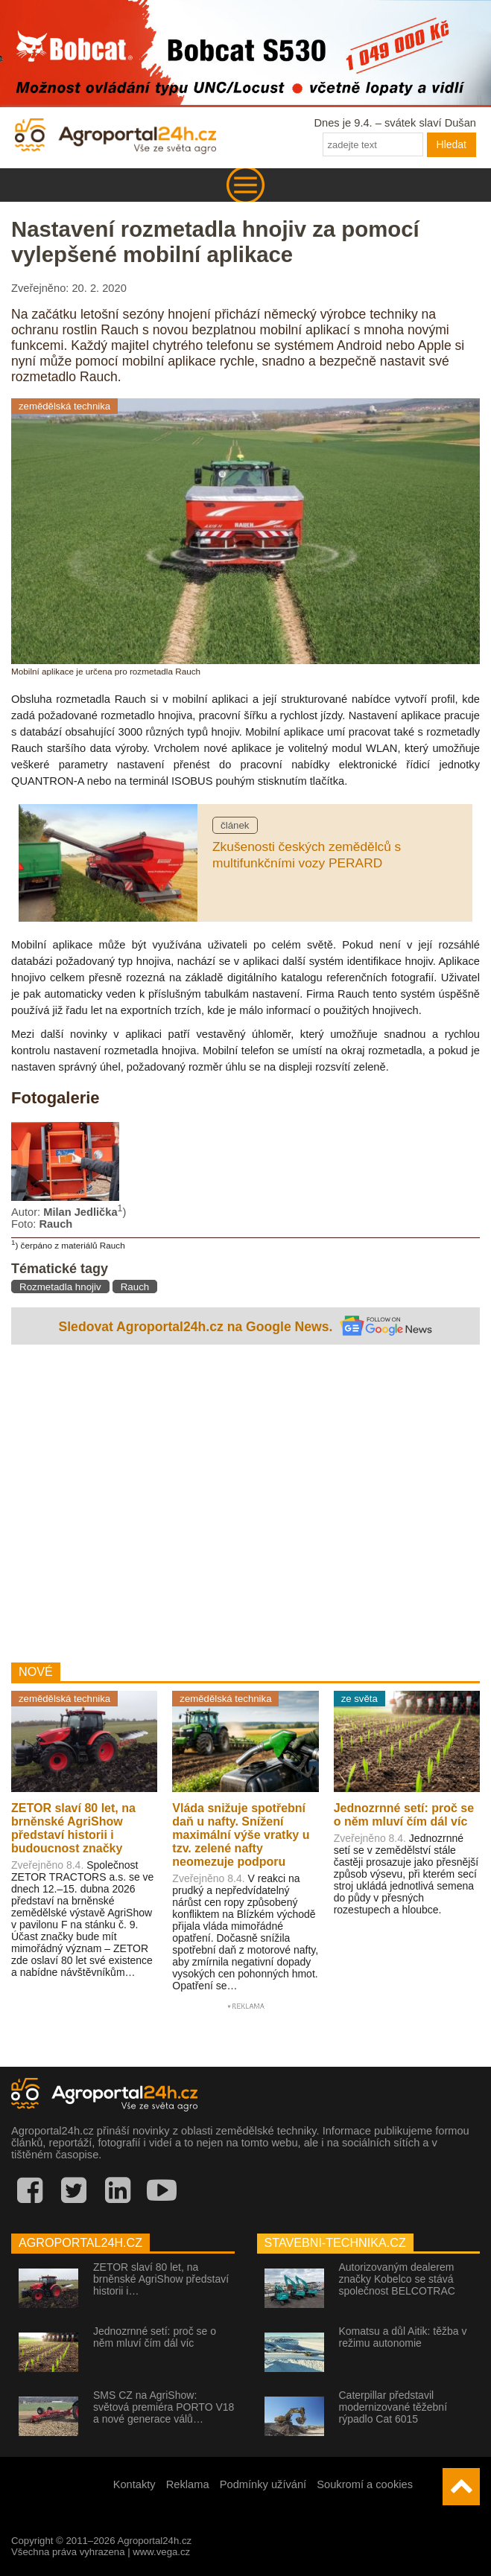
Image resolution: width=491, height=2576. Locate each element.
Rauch (135, 1286)
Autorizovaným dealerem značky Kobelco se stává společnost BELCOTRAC (397, 2279)
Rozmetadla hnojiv (60, 1286)
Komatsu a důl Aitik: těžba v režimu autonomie (403, 2337)
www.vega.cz (161, 2551)
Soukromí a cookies (365, 2484)
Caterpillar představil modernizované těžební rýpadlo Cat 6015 (393, 2407)
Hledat (451, 144)
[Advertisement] (245, 1499)
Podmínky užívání (263, 2484)
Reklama (187, 2484)
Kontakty (134, 2484)
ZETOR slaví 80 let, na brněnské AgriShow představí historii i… (161, 2279)
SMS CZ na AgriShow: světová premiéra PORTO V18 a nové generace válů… (163, 2407)
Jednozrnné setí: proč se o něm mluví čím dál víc (154, 2337)
